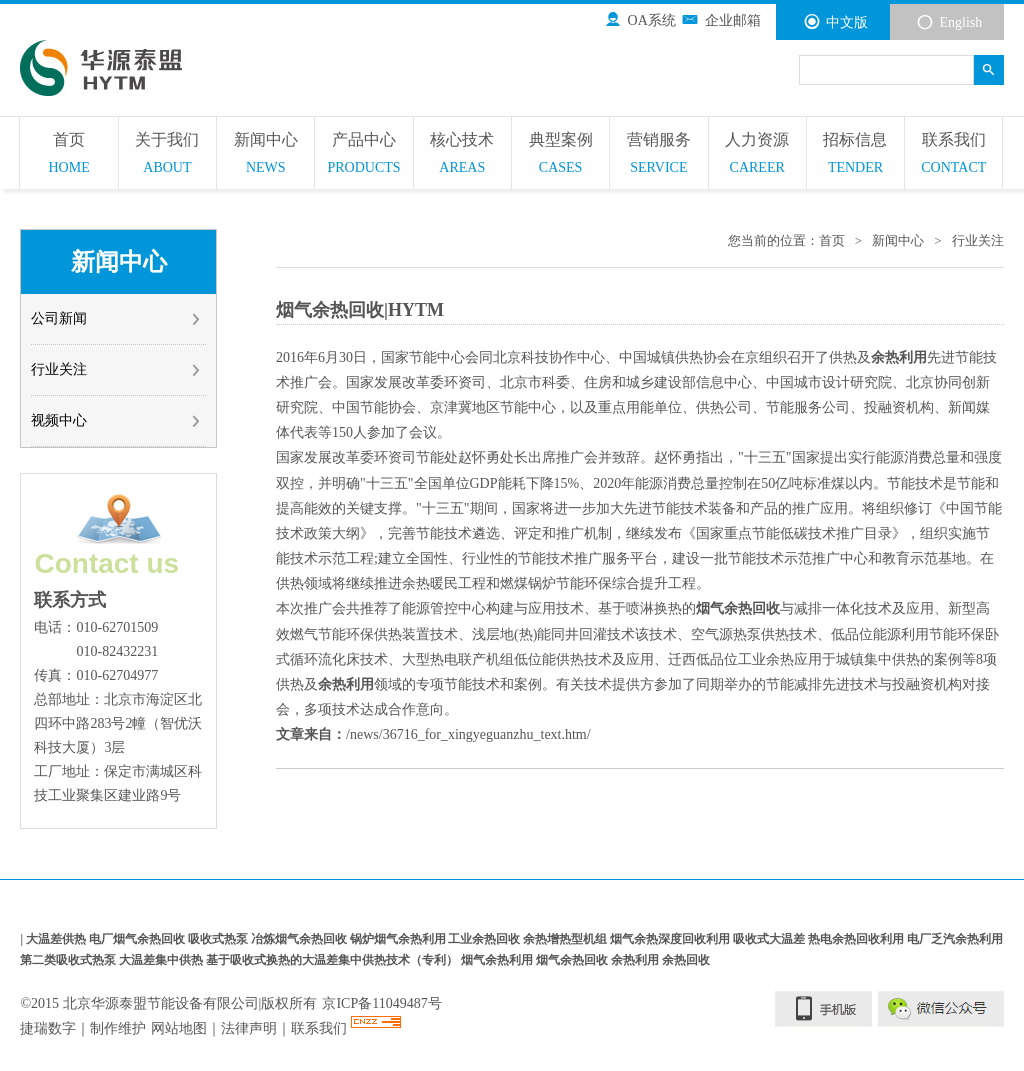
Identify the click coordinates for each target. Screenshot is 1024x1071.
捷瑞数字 (48, 1028)
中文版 (835, 22)
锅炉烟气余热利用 (399, 939)
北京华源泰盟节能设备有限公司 (161, 1003)
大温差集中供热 (162, 960)
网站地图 (179, 1028)
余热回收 (686, 960)
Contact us (106, 563)
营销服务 (658, 155)
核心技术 (462, 155)
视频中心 (116, 421)
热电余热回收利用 (857, 939)
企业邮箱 (720, 20)
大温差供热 (57, 939)
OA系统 (640, 20)
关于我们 (167, 155)
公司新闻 (116, 319)
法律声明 (249, 1028)
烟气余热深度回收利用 (671, 939)
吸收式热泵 (219, 939)
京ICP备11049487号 (381, 1003)
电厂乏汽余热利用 (955, 939)
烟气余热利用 (498, 960)
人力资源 (757, 155)
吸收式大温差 (770, 939)
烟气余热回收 (573, 960)
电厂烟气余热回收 (138, 939)
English (949, 22)
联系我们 (953, 155)
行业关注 (116, 370)
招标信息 (855, 155)
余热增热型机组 (566, 939)
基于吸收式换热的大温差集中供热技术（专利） (333, 960)
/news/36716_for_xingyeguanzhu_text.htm (466, 734)
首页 (68, 155)
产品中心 (363, 155)
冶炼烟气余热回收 (300, 939)
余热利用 (636, 960)
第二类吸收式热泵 (69, 960)
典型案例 (560, 155)
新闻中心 (265, 155)
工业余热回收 (485, 939)
